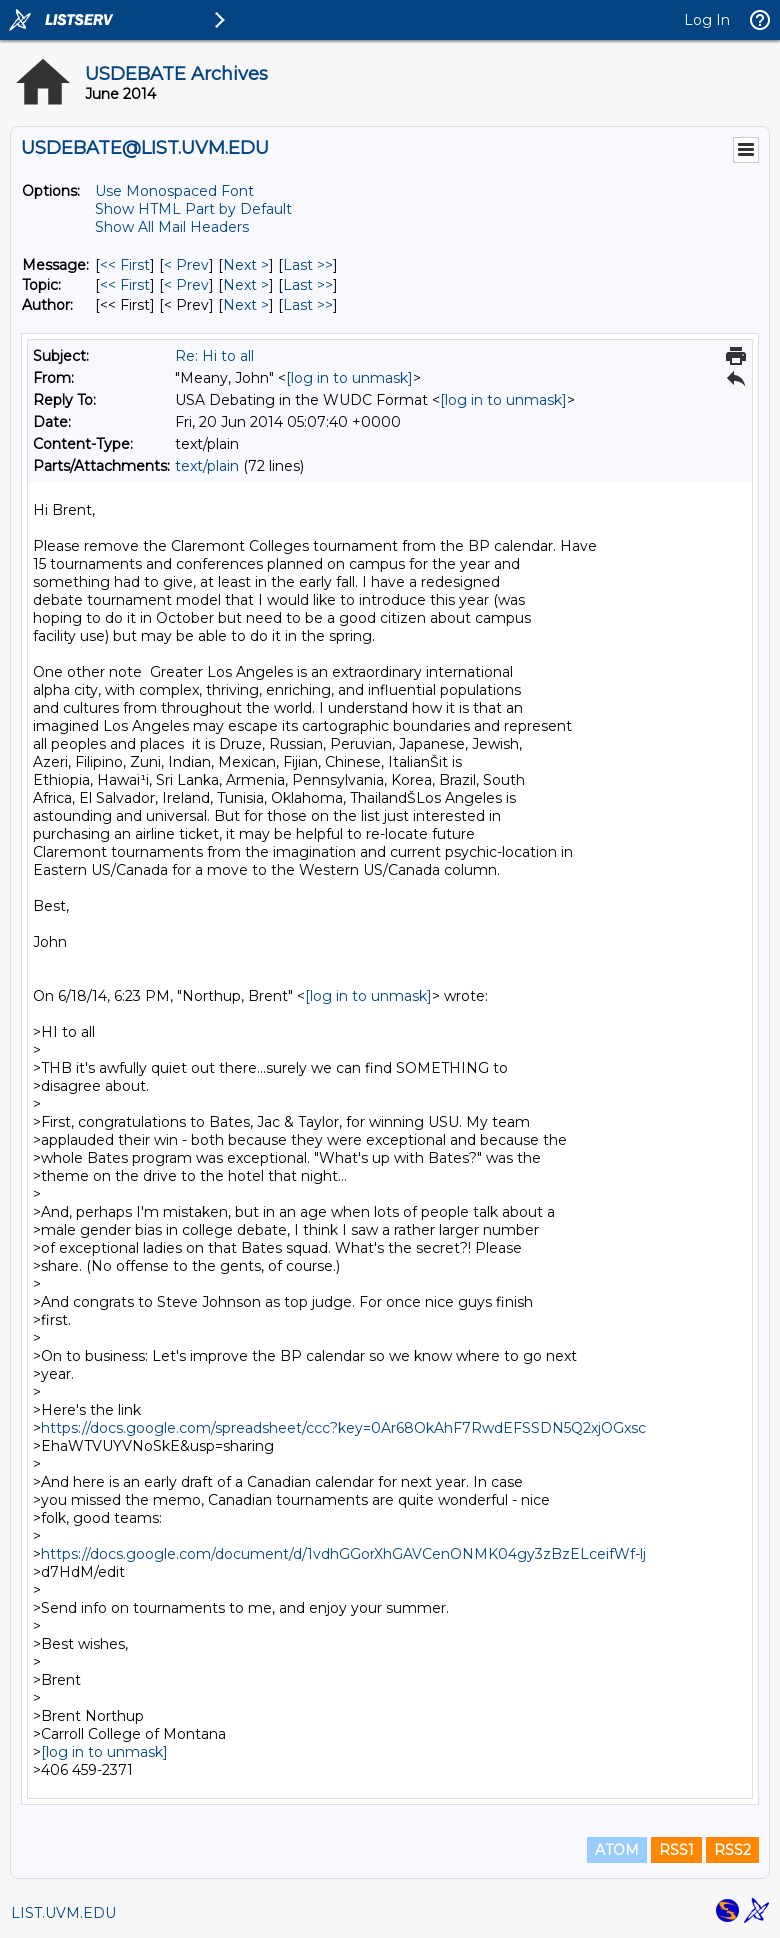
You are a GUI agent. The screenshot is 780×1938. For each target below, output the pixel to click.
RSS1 (676, 1850)
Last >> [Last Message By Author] (308, 305)
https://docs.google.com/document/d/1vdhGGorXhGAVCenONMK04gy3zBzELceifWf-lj (343, 1554)
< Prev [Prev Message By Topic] (186, 285)
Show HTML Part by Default (193, 209)
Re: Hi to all (214, 356)
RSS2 (732, 1850)
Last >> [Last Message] (308, 265)
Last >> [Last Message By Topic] (308, 285)
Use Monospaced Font (174, 191)
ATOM (617, 1850)
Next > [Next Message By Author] (246, 305)
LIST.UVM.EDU (63, 1913)
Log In (707, 20)
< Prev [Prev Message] (186, 265)
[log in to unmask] (349, 378)
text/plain (207, 466)
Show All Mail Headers (172, 227)
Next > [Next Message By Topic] (246, 285)
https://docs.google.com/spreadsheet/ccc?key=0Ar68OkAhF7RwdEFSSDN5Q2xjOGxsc (343, 1428)
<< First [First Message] (125, 265)
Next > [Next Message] (246, 265)
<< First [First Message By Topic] (125, 285)
